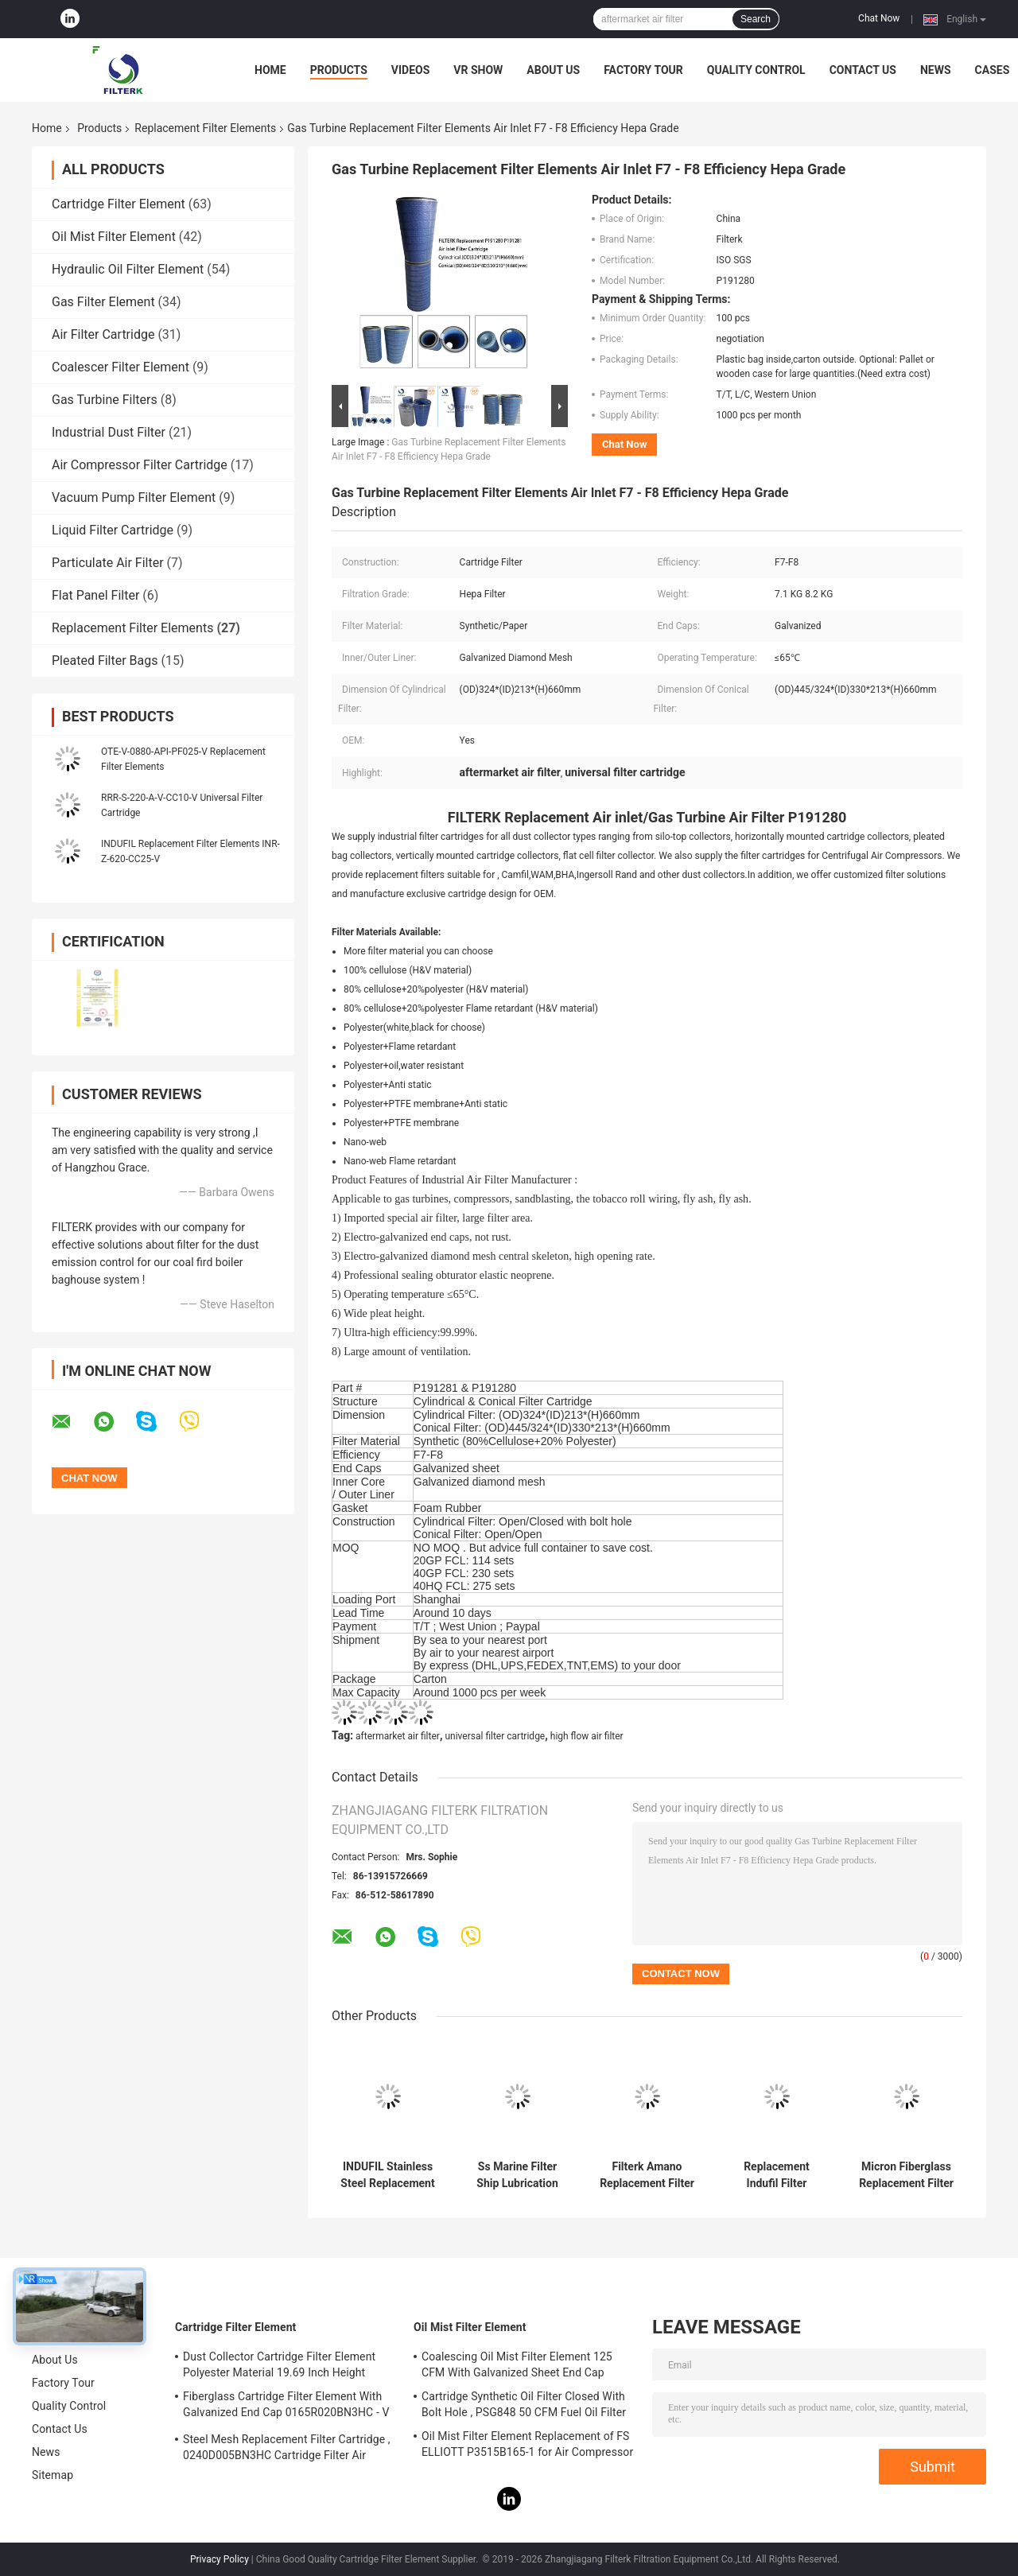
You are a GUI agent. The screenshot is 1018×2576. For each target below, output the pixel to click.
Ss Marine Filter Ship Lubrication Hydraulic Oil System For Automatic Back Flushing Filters (517, 2175)
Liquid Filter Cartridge (112, 530)
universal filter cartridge (495, 1736)
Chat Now (878, 18)
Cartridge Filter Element (118, 204)
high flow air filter (587, 1736)
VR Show (478, 70)
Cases (992, 70)
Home (270, 70)
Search (755, 19)
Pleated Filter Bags (105, 660)
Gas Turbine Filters (104, 399)
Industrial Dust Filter (108, 432)
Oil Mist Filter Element (114, 236)
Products (338, 70)
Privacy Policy (219, 2559)
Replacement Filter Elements (205, 128)
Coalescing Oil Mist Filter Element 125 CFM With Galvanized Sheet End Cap (517, 2364)
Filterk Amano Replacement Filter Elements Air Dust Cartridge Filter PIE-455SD (647, 2175)
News (935, 70)
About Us (553, 70)
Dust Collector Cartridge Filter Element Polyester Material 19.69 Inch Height (279, 2364)
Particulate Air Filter (108, 562)
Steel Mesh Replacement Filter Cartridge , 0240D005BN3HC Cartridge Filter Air (286, 2447)
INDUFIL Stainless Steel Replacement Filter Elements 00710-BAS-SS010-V (387, 2175)
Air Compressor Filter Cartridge (139, 464)
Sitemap (52, 2475)
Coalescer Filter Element (120, 367)
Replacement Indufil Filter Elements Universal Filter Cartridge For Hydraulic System (777, 2175)
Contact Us (863, 70)
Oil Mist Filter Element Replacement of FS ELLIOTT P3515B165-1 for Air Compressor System (527, 2446)
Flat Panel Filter (95, 595)
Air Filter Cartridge (103, 334)
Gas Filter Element (103, 301)
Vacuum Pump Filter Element (134, 497)
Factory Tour (643, 70)
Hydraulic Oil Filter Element (128, 269)
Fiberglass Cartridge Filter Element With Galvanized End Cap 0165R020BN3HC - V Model (286, 2406)
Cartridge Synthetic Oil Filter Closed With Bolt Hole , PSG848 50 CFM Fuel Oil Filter (524, 2404)
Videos (410, 70)
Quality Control (756, 70)
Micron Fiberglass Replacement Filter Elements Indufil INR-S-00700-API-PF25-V (906, 2175)
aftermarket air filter (398, 1736)
